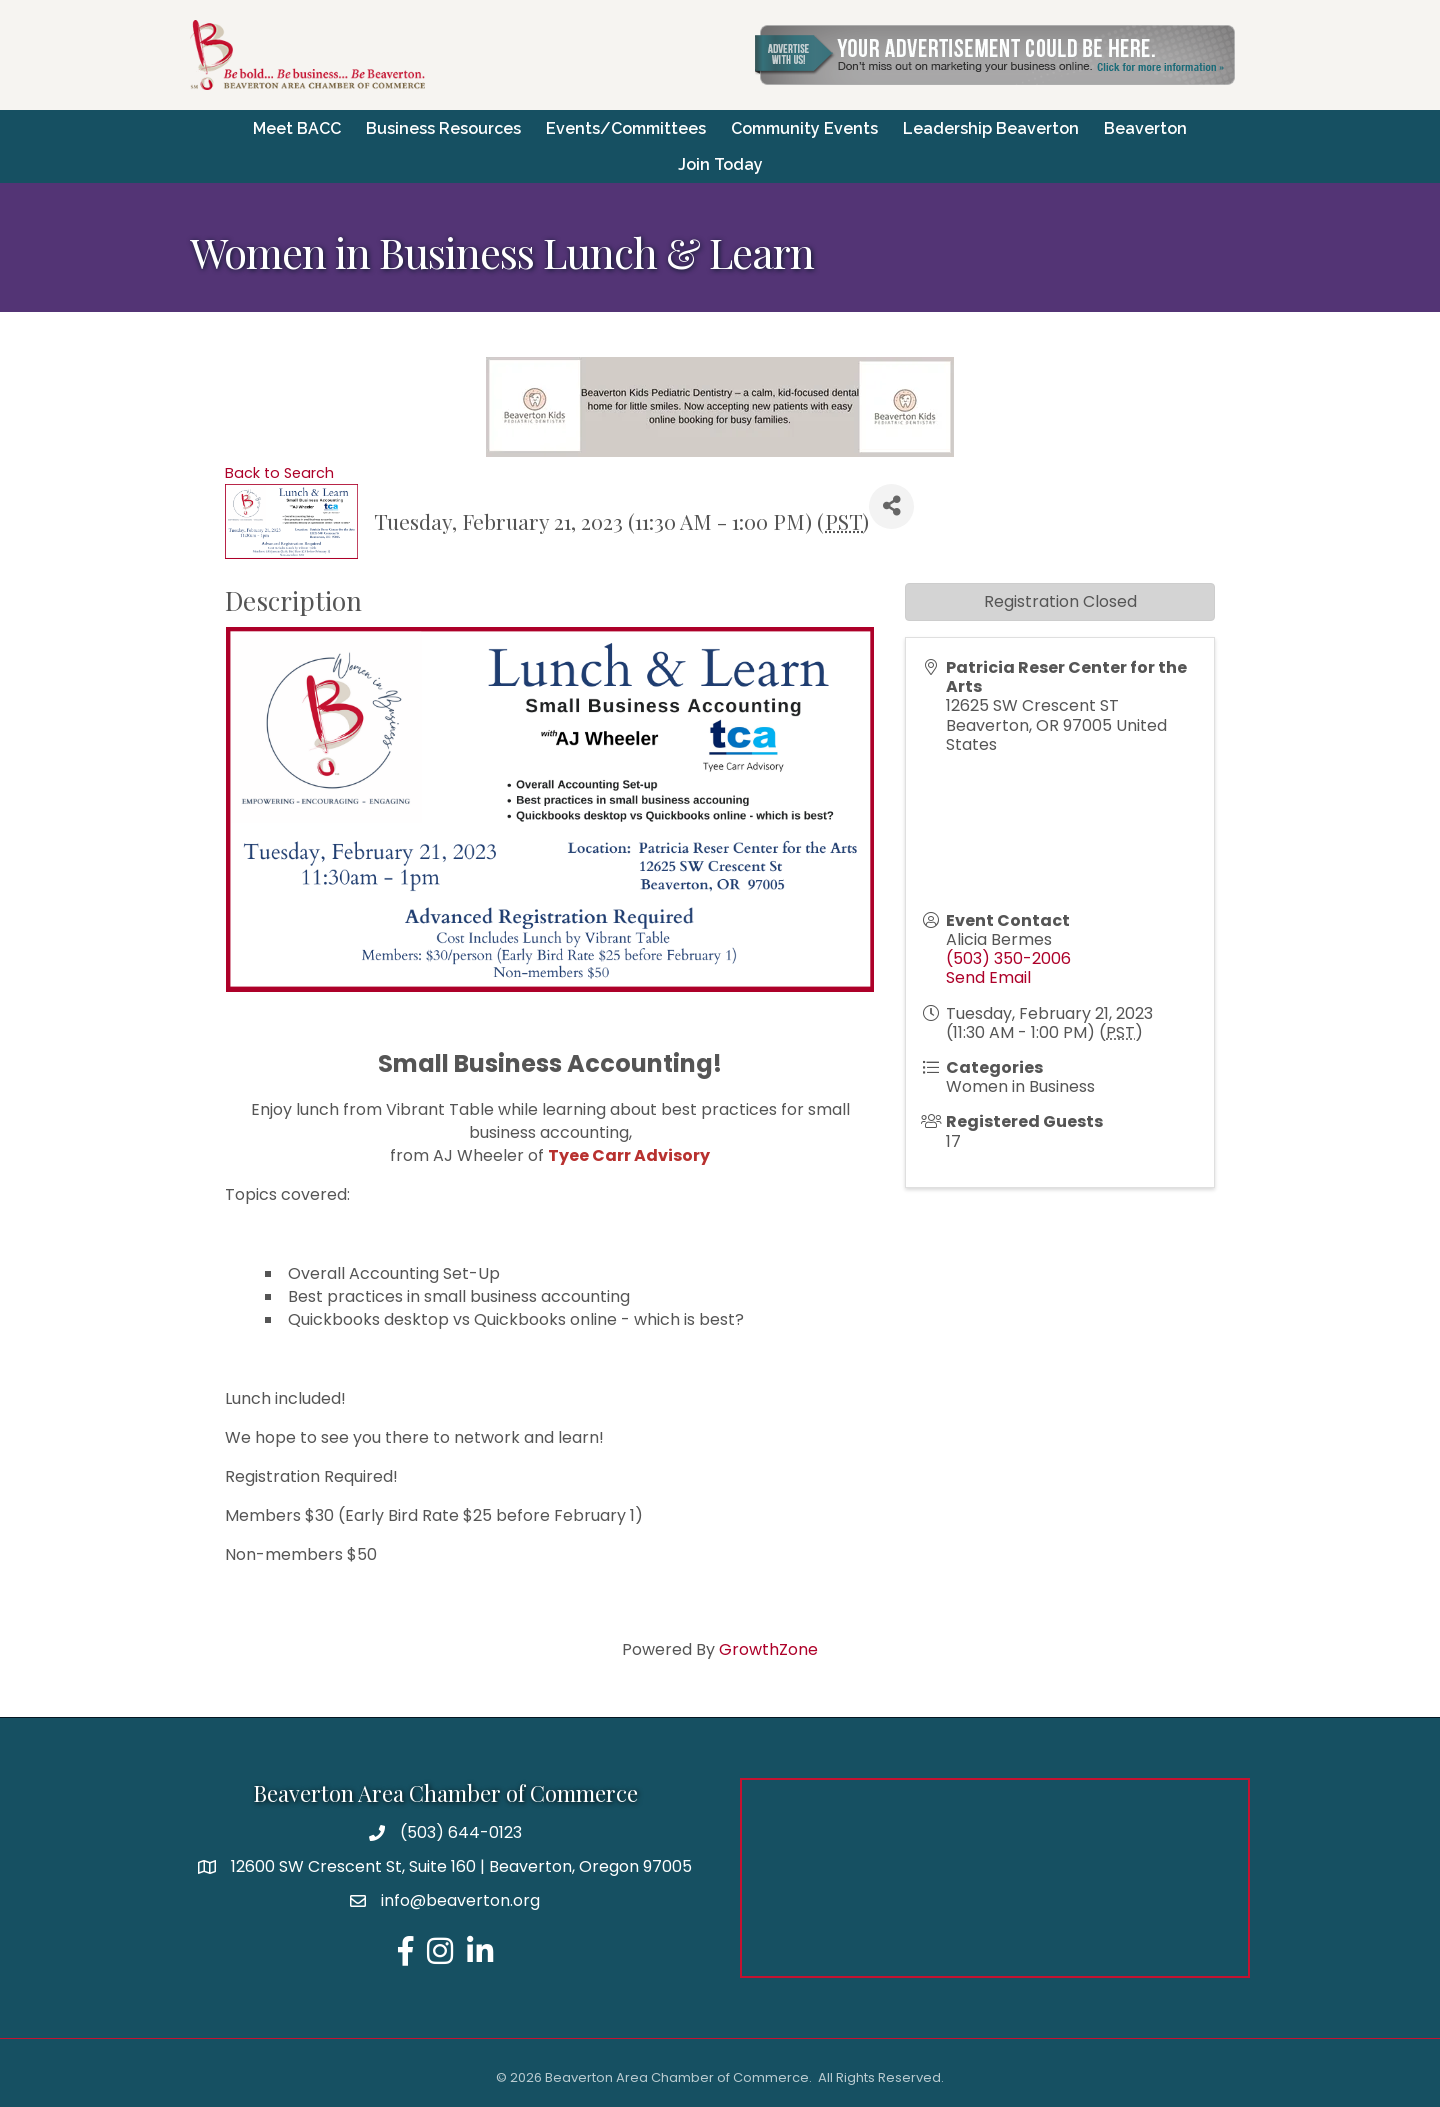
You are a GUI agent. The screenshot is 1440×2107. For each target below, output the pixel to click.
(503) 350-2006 (1008, 957)
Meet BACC (297, 127)
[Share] (891, 505)
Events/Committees (626, 127)
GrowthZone (768, 1648)
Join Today (720, 163)
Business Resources (443, 127)
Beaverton (1145, 127)
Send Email (988, 976)
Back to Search (279, 472)
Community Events (804, 127)
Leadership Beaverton (991, 127)
